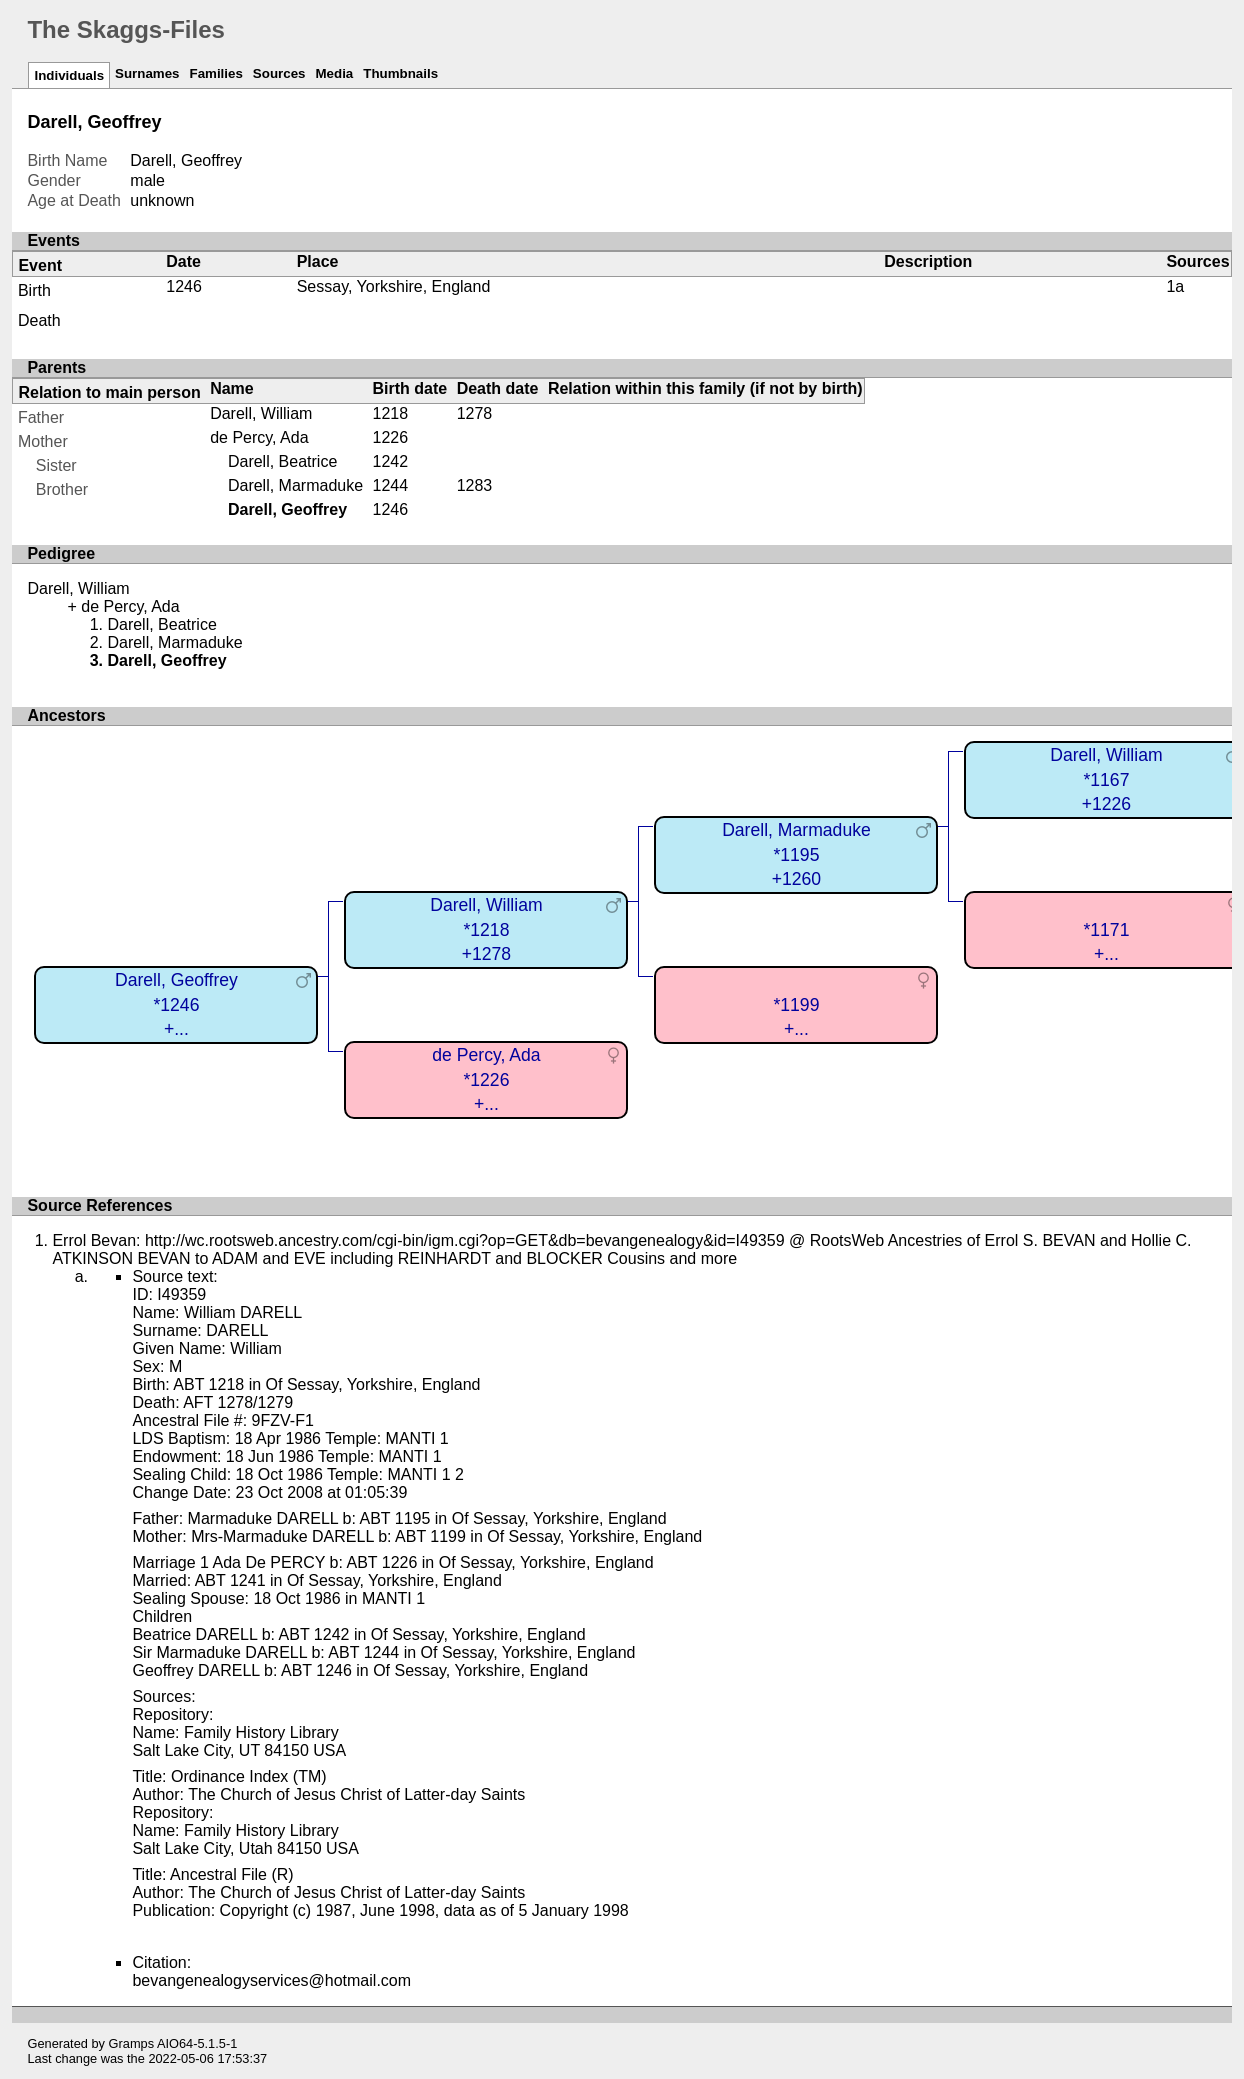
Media (334, 73)
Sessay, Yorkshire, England (394, 286)
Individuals (69, 75)
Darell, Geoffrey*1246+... (176, 1004)
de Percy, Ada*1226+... (486, 1079)
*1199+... (796, 1017)
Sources (279, 73)
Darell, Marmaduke (295, 485)
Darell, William (261, 413)
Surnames (147, 73)
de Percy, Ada (259, 437)
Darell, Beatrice (282, 461)
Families (216, 73)
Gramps (132, 2043)
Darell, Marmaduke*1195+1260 (796, 854)
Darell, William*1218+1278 (486, 929)
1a (1175, 286)
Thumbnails (400, 73)
